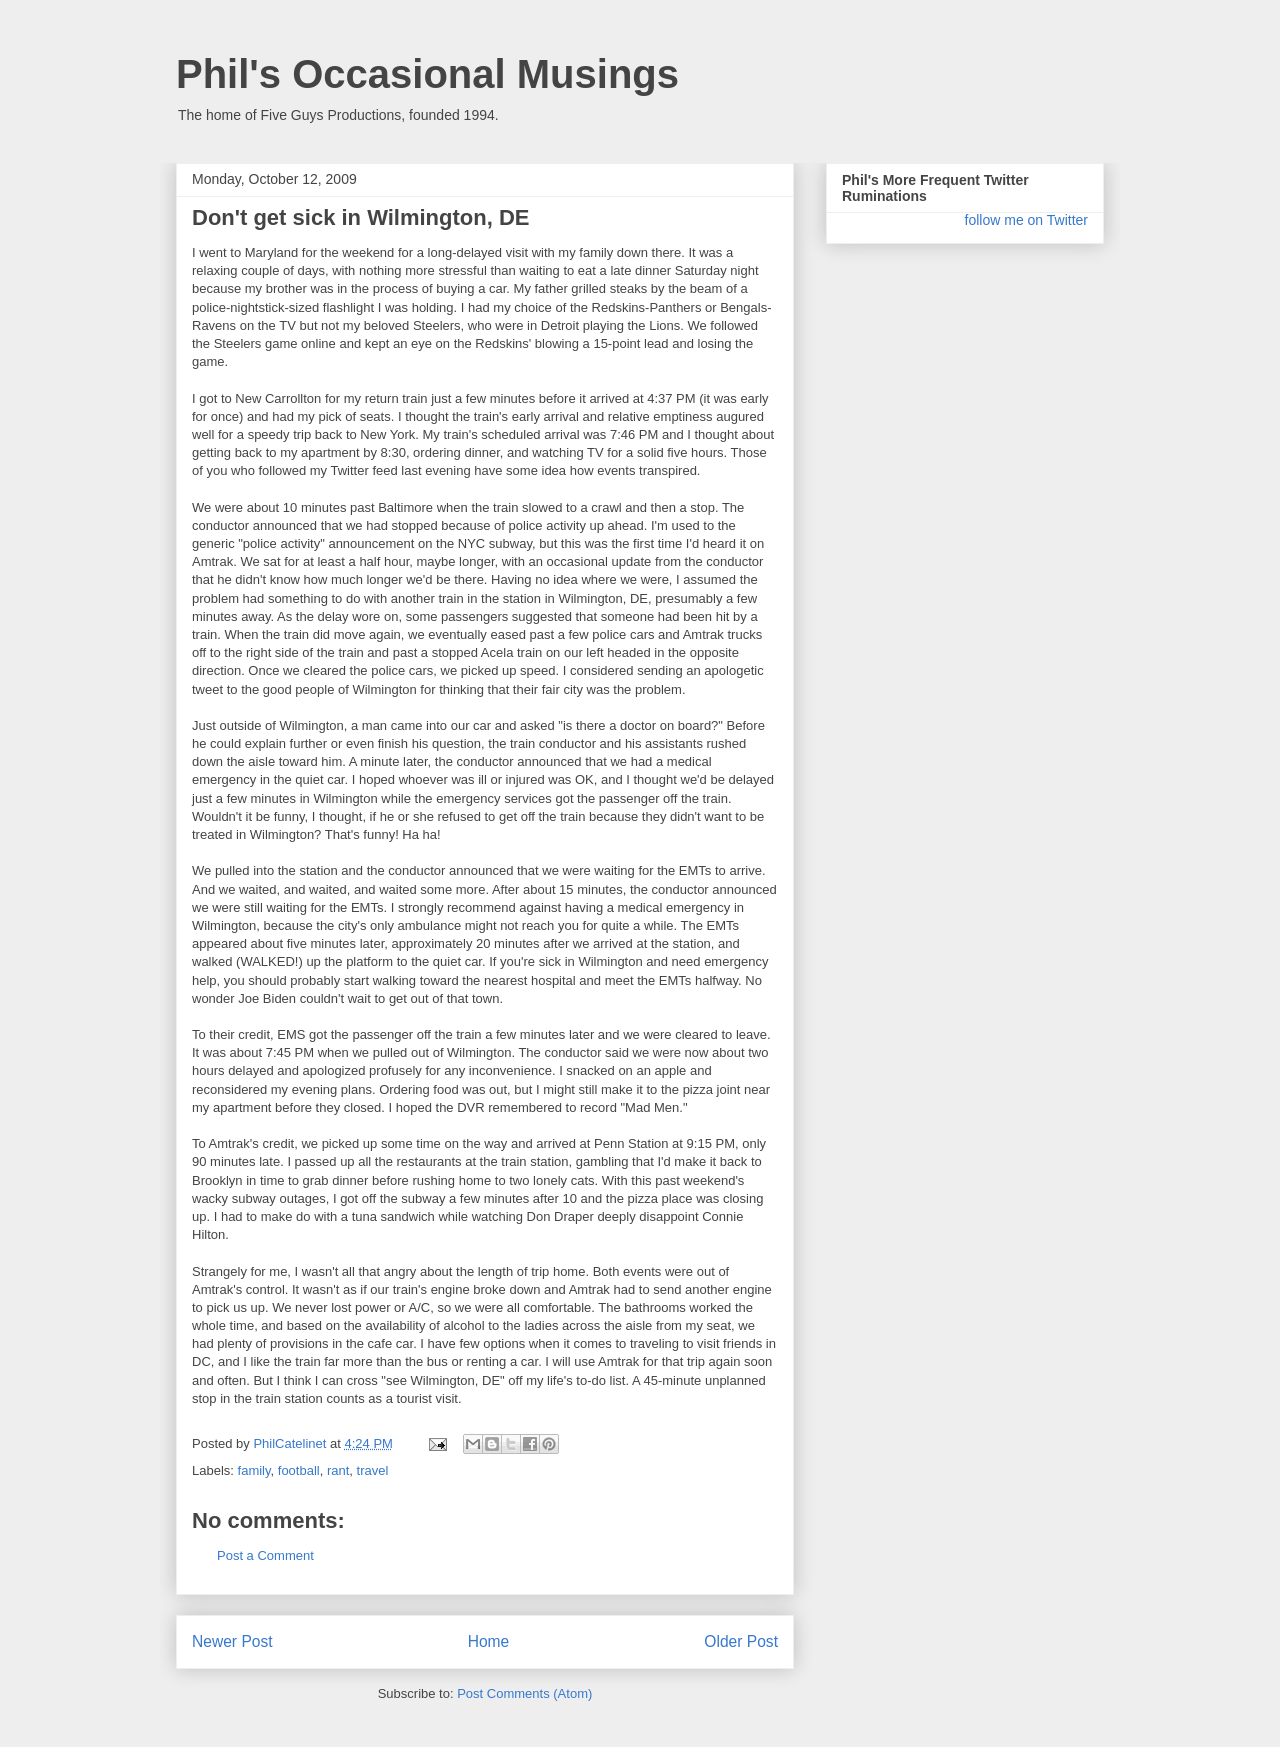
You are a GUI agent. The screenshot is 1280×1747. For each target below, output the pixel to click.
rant (338, 1470)
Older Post (741, 1641)
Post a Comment (265, 1555)
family (254, 1470)
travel (373, 1470)
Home (489, 1641)
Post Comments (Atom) (524, 1693)
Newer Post (232, 1641)
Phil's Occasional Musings (427, 74)
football (299, 1470)
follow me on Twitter (1026, 220)
